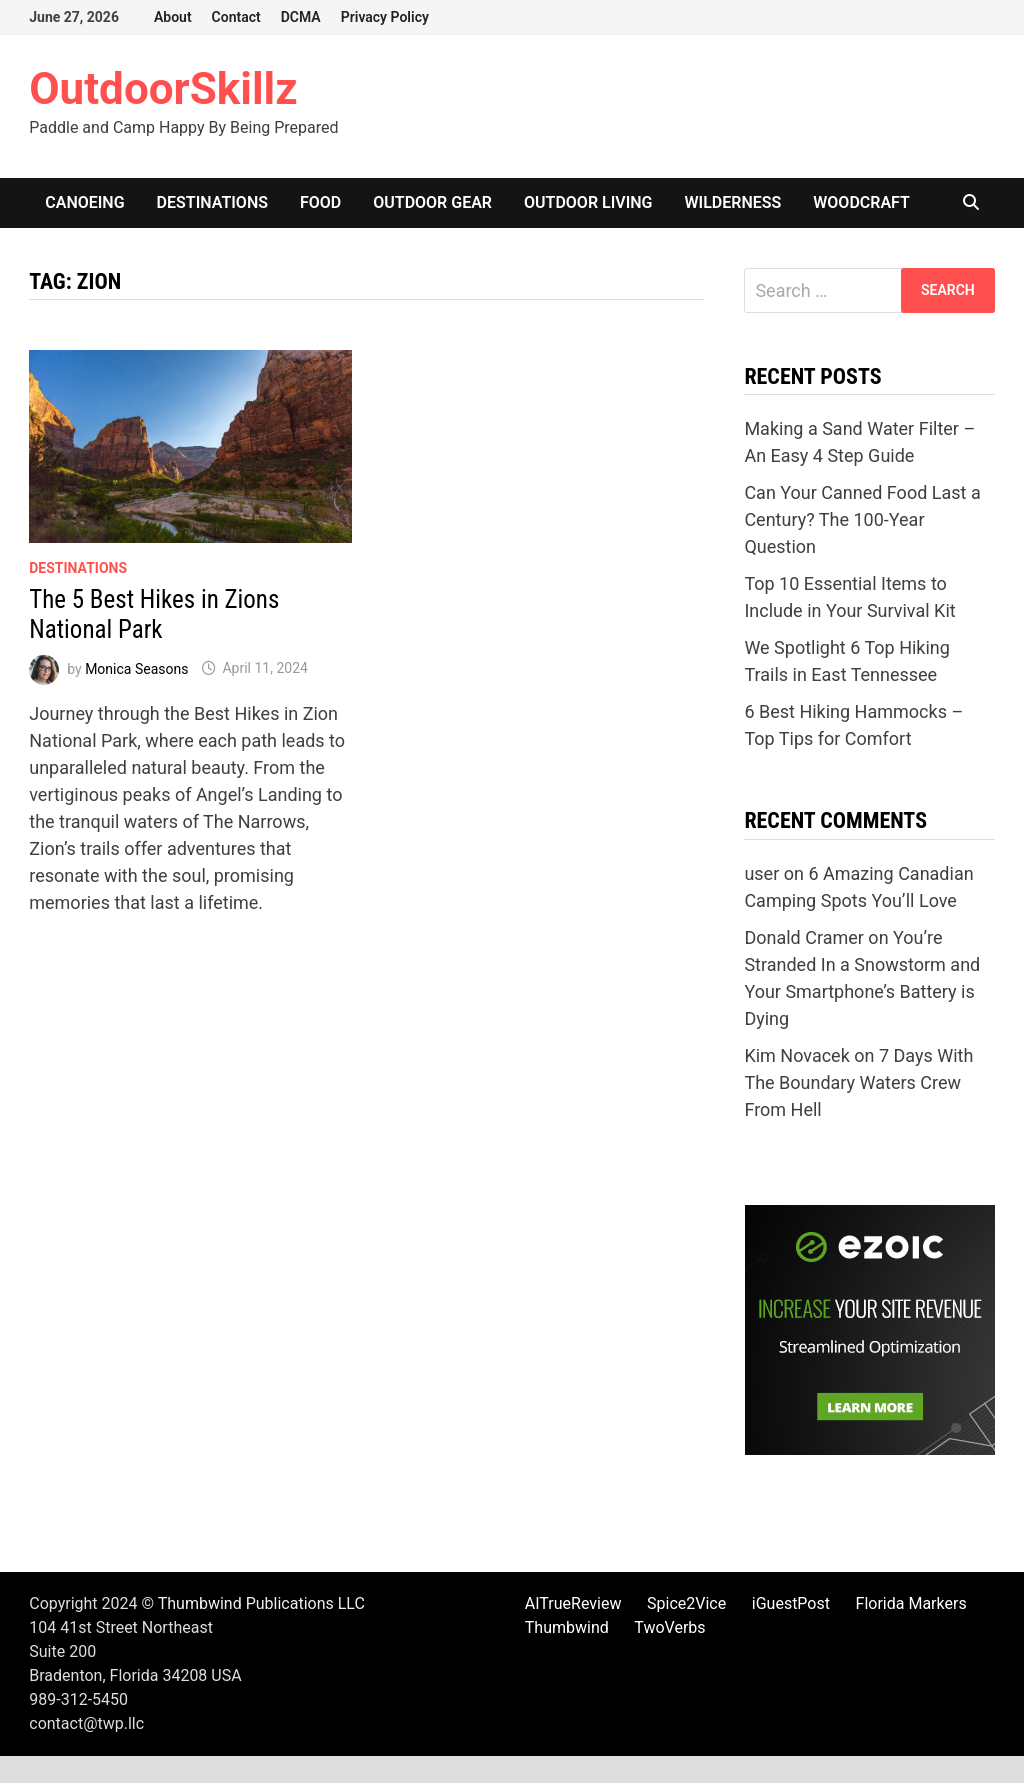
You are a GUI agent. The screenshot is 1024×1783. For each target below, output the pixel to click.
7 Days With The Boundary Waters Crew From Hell (858, 1082)
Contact (236, 17)
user (761, 873)
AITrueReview (573, 1603)
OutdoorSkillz (163, 89)
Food (320, 202)
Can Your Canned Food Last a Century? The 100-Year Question (862, 519)
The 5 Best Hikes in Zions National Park (154, 614)
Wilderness (733, 202)
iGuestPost (791, 1603)
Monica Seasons (136, 668)
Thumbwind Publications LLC (261, 1603)
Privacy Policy (385, 17)
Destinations (212, 202)
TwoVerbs (669, 1627)
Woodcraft (861, 202)
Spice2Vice (686, 1603)
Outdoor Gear (432, 202)
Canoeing (84, 202)
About (173, 17)
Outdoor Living (588, 202)
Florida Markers (911, 1603)
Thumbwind (567, 1627)
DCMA (301, 17)
